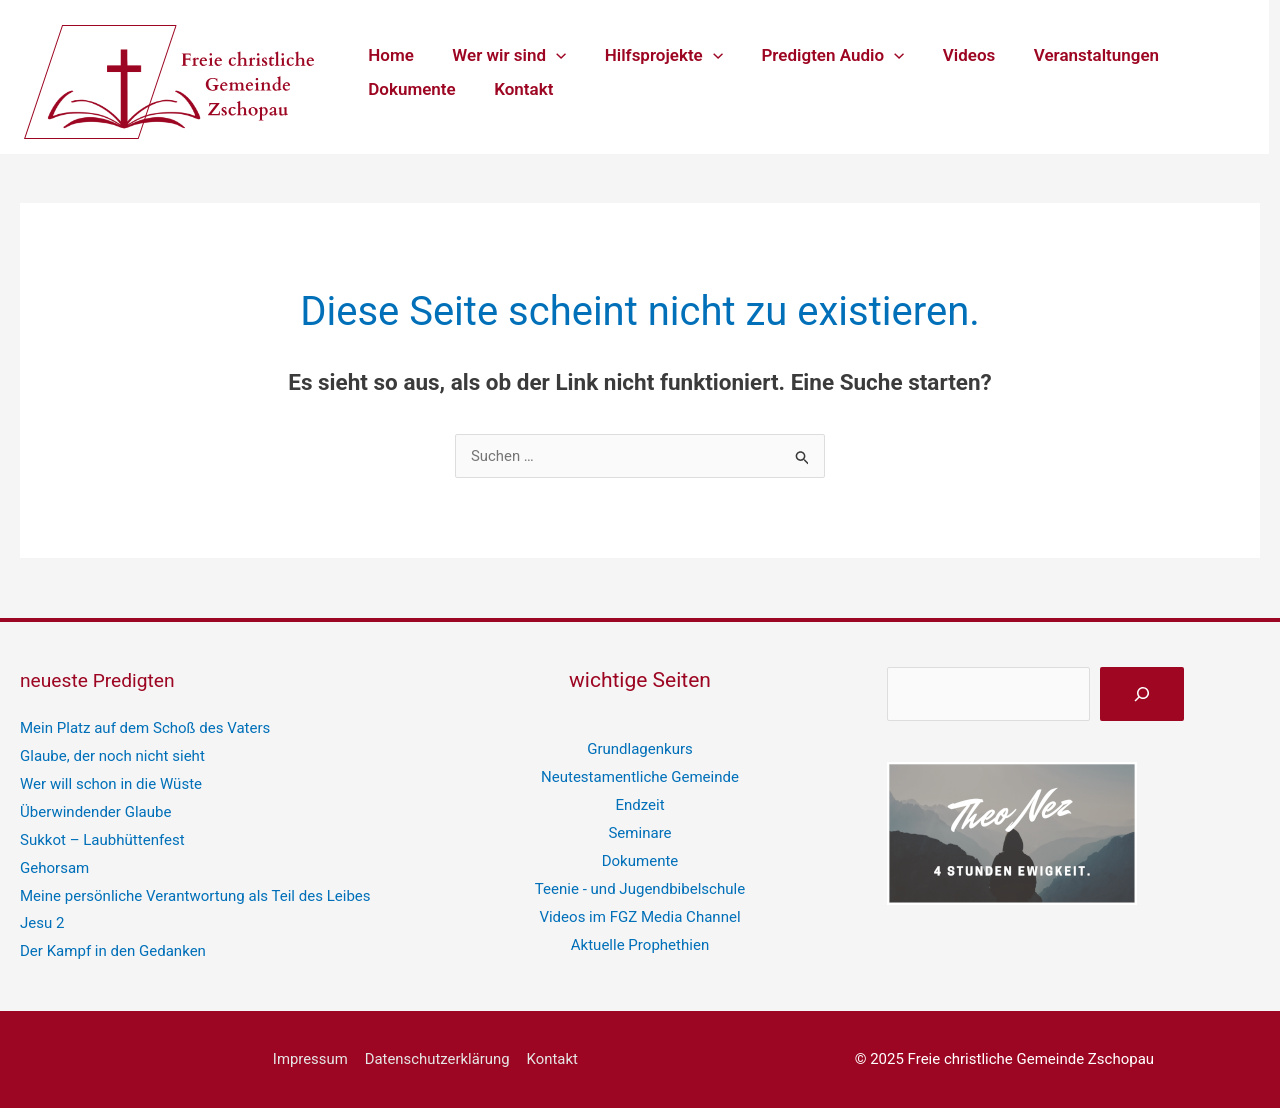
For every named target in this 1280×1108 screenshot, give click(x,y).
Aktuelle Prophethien (640, 944)
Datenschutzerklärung (437, 1058)
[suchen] (1142, 694)
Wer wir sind (503, 55)
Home (389, 55)
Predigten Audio (817, 55)
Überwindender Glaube (95, 811)
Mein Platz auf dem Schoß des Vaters (145, 728)
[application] (549, 55)
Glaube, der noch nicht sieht (112, 756)
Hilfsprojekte (652, 55)
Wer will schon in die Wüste (111, 784)
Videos (949, 55)
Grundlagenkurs (639, 749)
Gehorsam (54, 867)
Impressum (311, 1058)
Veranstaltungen (1071, 55)
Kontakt (516, 89)
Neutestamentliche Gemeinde (640, 777)
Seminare (639, 833)
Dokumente (409, 89)
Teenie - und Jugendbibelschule (640, 888)
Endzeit (639, 805)
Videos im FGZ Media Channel (640, 916)
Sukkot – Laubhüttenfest (102, 839)
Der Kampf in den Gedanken (113, 951)
